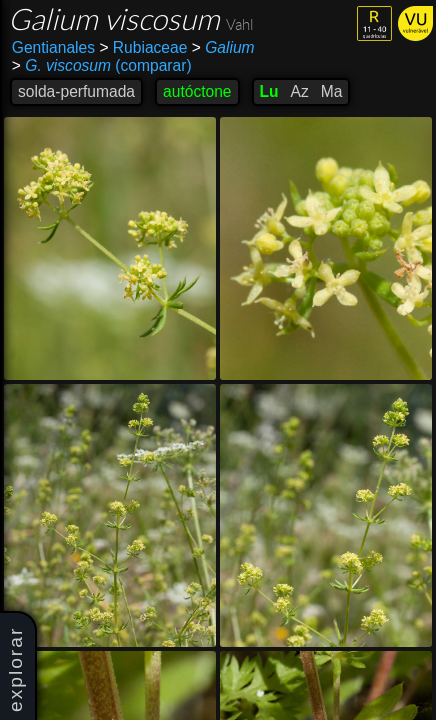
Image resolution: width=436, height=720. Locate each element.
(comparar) (102, 66)
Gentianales (53, 47)
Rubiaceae (143, 47)
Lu (269, 91)
